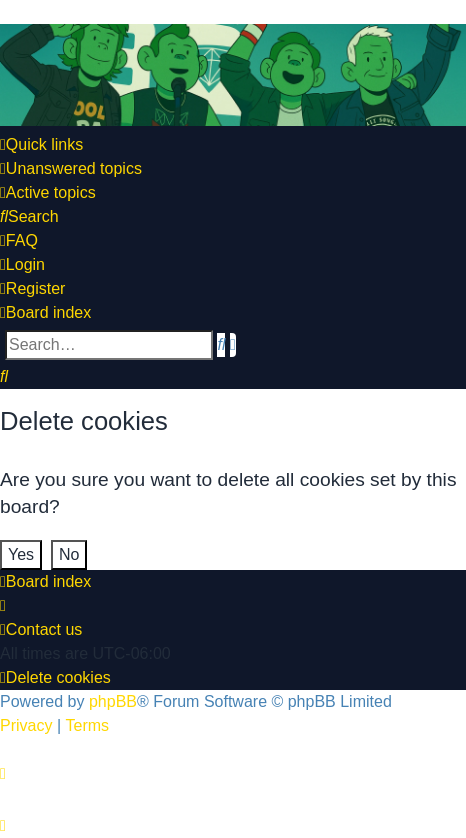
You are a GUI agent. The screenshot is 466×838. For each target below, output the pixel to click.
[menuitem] (71, 169)
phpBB (113, 701)
